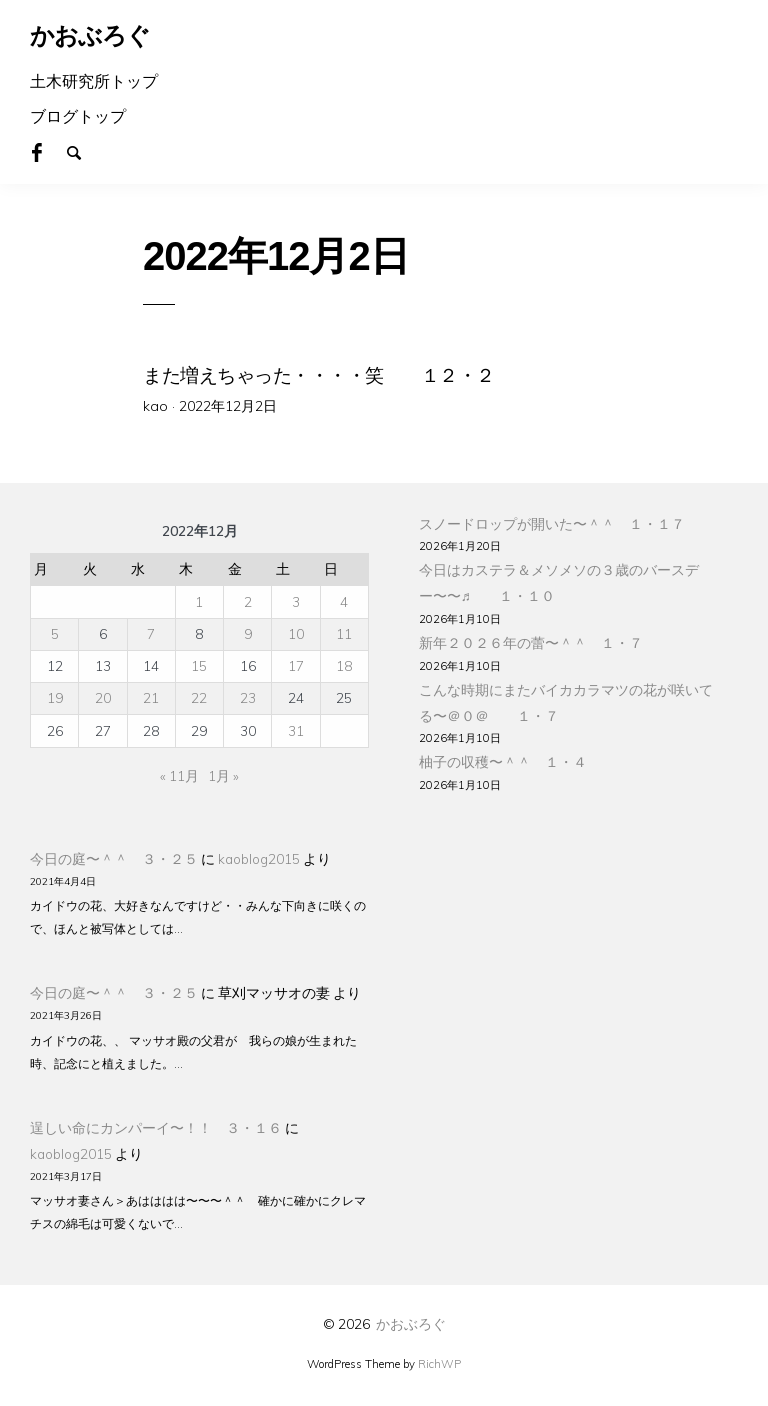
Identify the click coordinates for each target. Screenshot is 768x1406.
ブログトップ (78, 116)
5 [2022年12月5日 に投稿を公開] (55, 633)
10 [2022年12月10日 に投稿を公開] (296, 633)
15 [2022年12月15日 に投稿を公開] (199, 665)
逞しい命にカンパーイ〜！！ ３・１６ (156, 1127)
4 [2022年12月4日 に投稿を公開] (344, 601)
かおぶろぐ (411, 1323)
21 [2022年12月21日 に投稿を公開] (151, 697)
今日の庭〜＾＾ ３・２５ (114, 858)
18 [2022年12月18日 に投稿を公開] (344, 665)
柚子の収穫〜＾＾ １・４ (503, 761)
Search (83, 151)
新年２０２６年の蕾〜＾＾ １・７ (531, 642)
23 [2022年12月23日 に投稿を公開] (248, 697)
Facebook (48, 151)
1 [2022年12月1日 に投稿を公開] (199, 601)
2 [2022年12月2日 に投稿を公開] (248, 601)
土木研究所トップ (94, 81)
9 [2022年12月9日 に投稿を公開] (248, 633)
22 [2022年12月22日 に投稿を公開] (199, 697)
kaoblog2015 (259, 858)
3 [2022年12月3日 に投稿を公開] (296, 601)
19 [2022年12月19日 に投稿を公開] (55, 697)
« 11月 (179, 775)
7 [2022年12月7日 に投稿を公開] (151, 633)
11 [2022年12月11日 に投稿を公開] (344, 633)
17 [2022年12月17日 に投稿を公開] (296, 665)
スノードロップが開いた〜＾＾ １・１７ (552, 523)
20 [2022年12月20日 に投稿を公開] (103, 697)
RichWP (439, 1364)
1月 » (223, 775)
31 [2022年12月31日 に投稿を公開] (296, 730)
